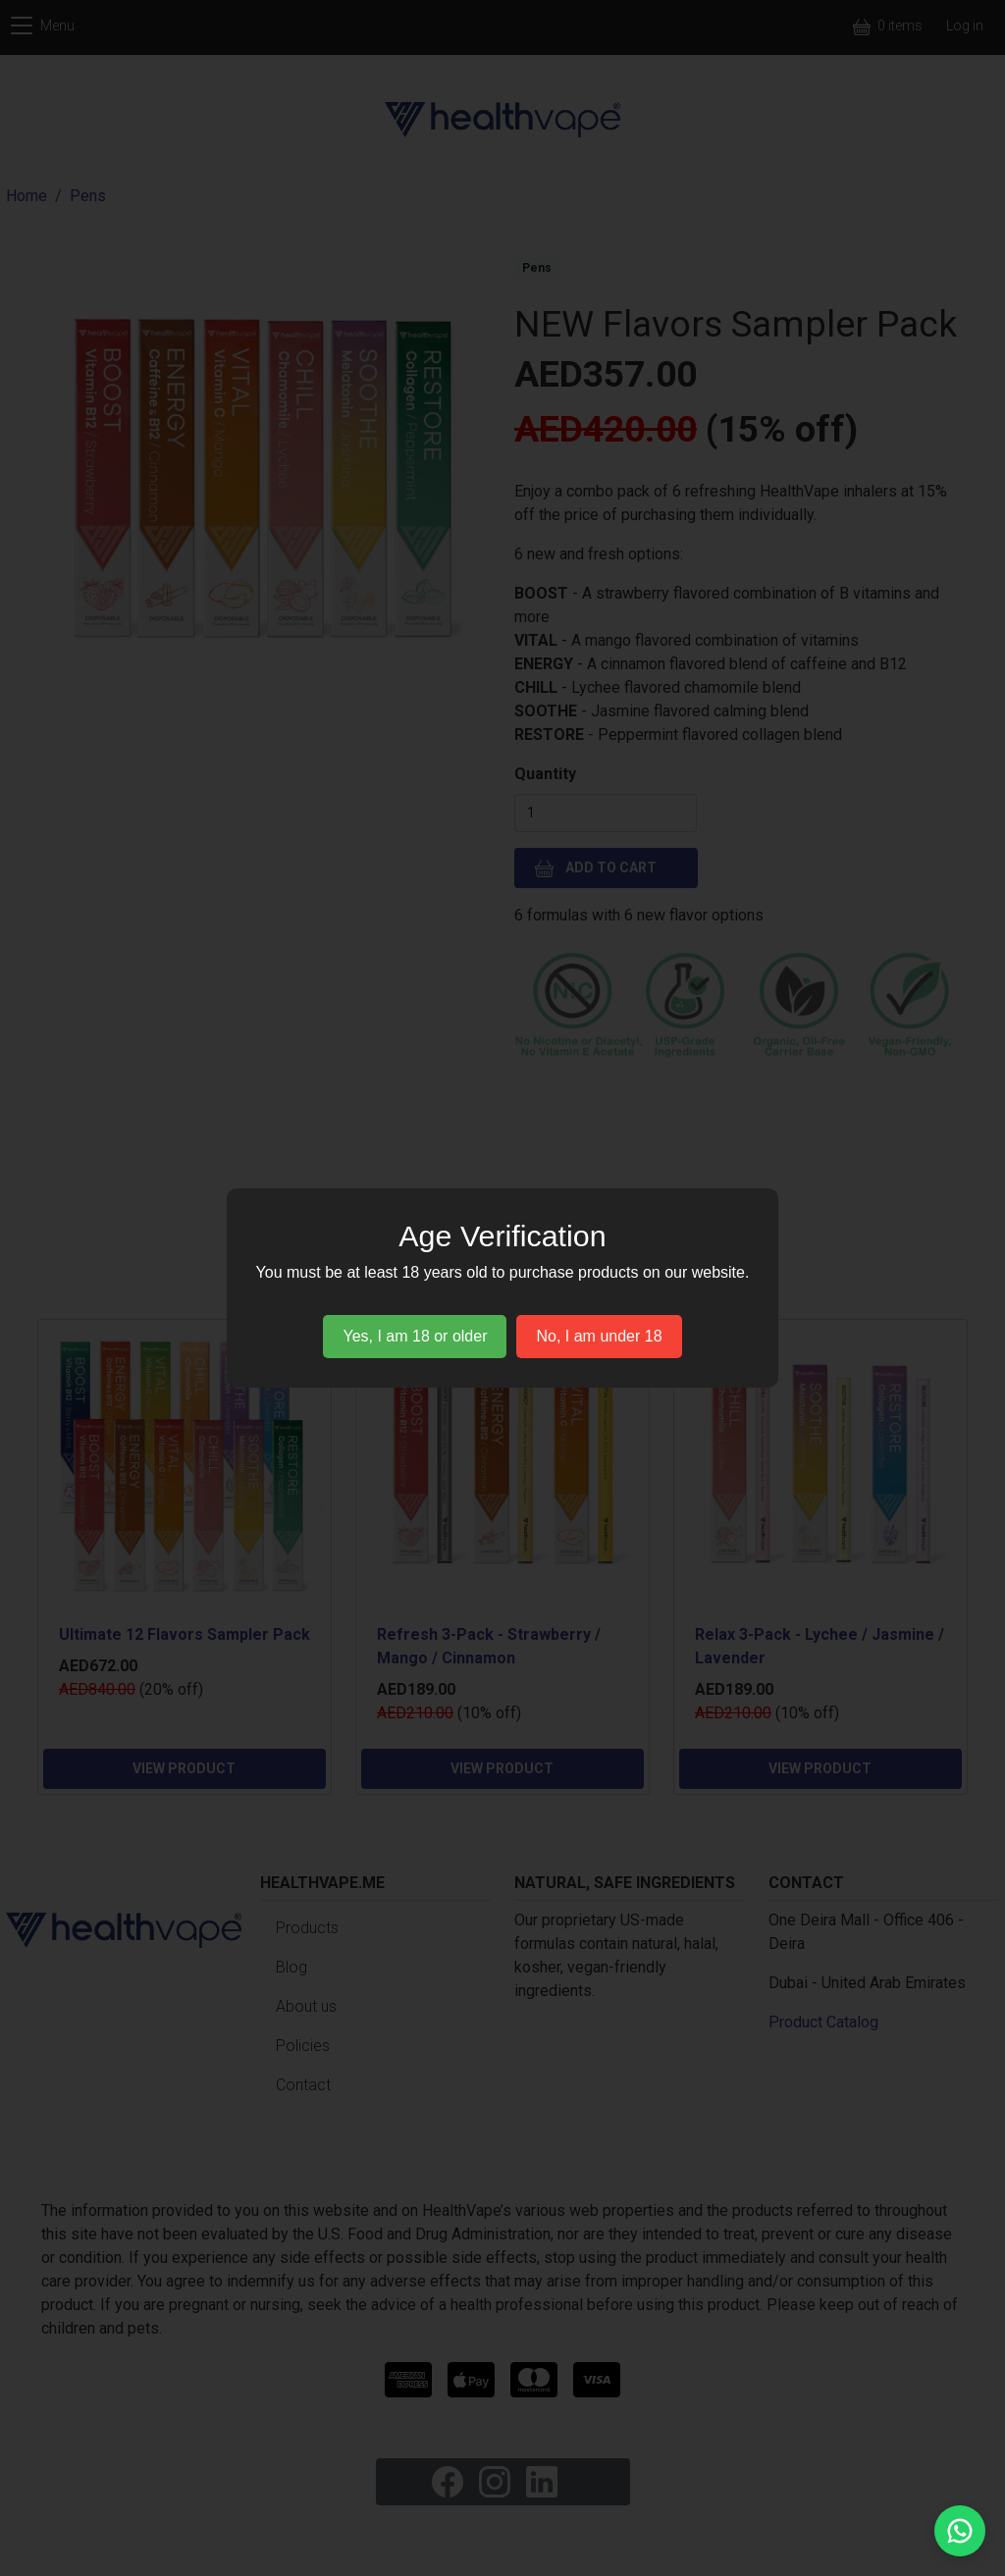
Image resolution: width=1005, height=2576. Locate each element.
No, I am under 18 (598, 1336)
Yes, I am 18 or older (415, 1336)
